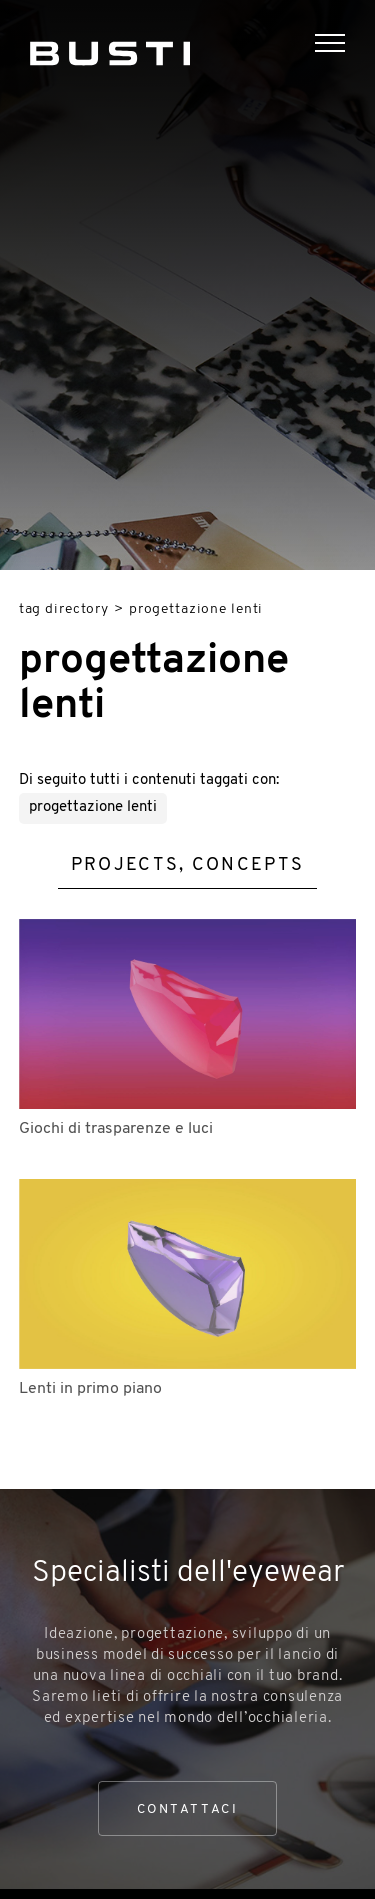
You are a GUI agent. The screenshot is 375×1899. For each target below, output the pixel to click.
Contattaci (188, 1809)
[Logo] (110, 49)
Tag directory (64, 609)
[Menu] (345, 45)
